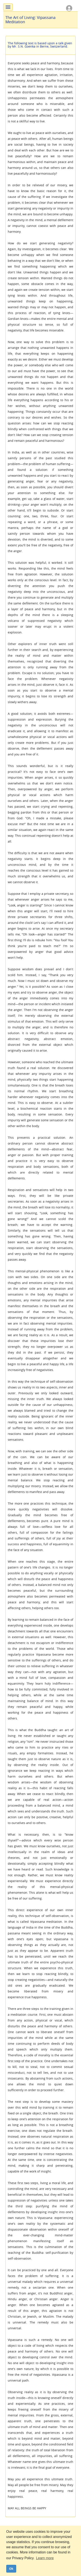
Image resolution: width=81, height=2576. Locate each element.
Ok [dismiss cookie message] (11, 2568)
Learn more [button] (45, 2558)
